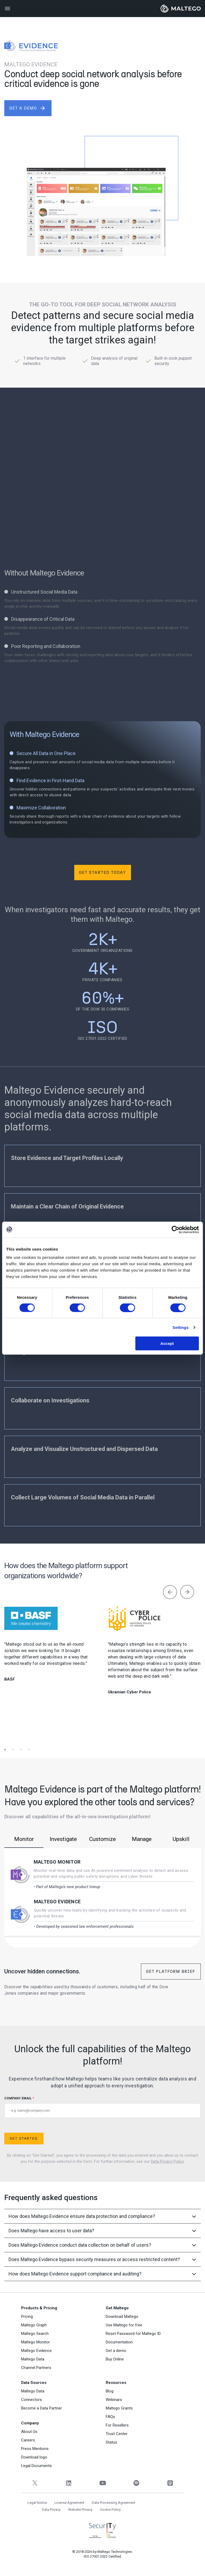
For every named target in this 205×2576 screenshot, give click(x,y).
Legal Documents (36, 2465)
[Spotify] (136, 2483)
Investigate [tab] (63, 1839)
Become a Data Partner (41, 2408)
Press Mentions (35, 2448)
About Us (29, 2431)
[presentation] (170, 1592)
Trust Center (117, 2433)
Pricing (27, 2316)
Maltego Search (35, 2333)
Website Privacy (80, 2510)
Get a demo (116, 2350)
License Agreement (69, 2503)
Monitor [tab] (24, 1839)
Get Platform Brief (170, 1971)
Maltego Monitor (57, 1862)
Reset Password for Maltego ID (133, 2333)
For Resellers (117, 2425)
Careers (28, 2440)
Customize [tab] (102, 1839)
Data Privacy (51, 2510)
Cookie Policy (110, 2510)
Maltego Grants (119, 2408)
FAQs (110, 2416)
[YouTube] (103, 2483)
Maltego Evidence (57, 1901)
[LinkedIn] (69, 2483)
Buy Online (115, 2359)
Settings (181, 1327)
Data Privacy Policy (167, 2161)
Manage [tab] (142, 1839)
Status (111, 2442)
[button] (8, 1742)
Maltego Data (32, 2359)
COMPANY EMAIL (102, 2107)
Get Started (24, 2138)
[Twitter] (35, 2483)
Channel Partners (36, 2367)
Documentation (119, 2342)
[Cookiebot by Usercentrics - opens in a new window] (175, 1230)
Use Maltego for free (124, 2325)
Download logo (34, 2457)
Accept (167, 1343)
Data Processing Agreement (113, 2503)
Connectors (31, 2399)
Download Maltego (122, 2316)
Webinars (114, 2399)
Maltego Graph (34, 2325)
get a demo (27, 108)
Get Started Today (102, 872)
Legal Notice (37, 2503)
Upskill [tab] (181, 1839)
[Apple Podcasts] (170, 2483)
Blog (109, 2391)
